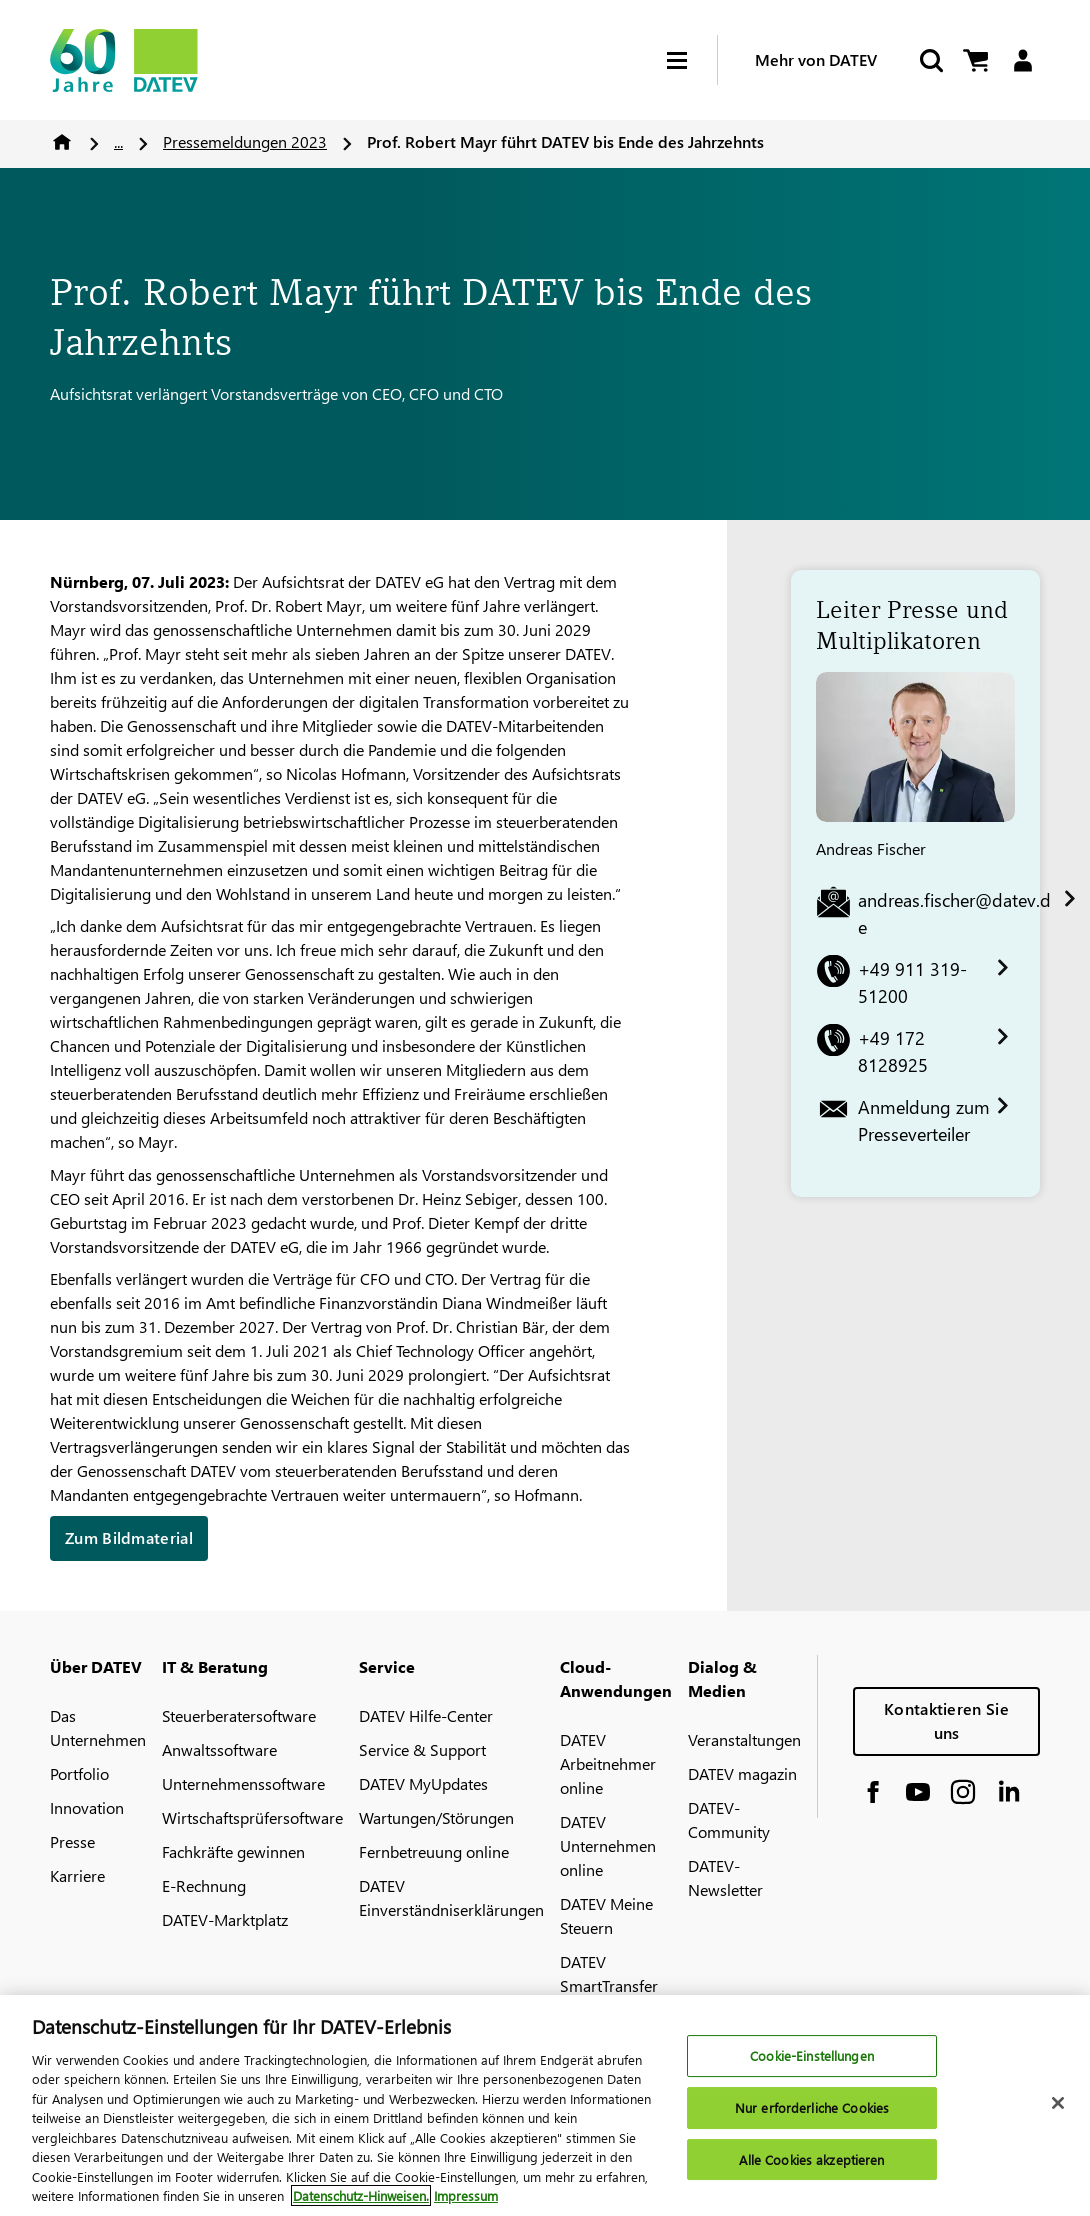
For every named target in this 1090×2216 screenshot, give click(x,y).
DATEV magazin (742, 1773)
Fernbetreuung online (434, 1851)
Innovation (87, 1807)
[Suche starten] (930, 60)
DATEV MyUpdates (423, 1783)
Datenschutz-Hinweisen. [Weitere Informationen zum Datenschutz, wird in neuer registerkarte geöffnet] (361, 2198)
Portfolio (79, 1773)
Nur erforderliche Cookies (812, 2110)
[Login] (1022, 60)
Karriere (77, 1875)
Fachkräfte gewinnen (233, 1851)
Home (62, 142)
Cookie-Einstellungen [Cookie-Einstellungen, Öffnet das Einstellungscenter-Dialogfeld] (812, 2058)
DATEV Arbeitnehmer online (608, 1763)
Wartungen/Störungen (436, 1817)
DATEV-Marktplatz (225, 1919)
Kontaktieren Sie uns (946, 1720)
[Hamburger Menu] (692, 60)
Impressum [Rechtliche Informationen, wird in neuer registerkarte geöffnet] (466, 2198)
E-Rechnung (204, 1885)
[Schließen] (1058, 2106)
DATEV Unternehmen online (608, 1845)
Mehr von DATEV (816, 59)
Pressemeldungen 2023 (245, 141)
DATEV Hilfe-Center (426, 1715)
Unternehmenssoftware (243, 1783)
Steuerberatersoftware (239, 1715)
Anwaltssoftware (219, 1749)
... (118, 141)
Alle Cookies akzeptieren (811, 2162)
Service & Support (422, 1749)
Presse (72, 1841)
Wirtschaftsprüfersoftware (252, 1817)
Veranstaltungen (744, 1739)
